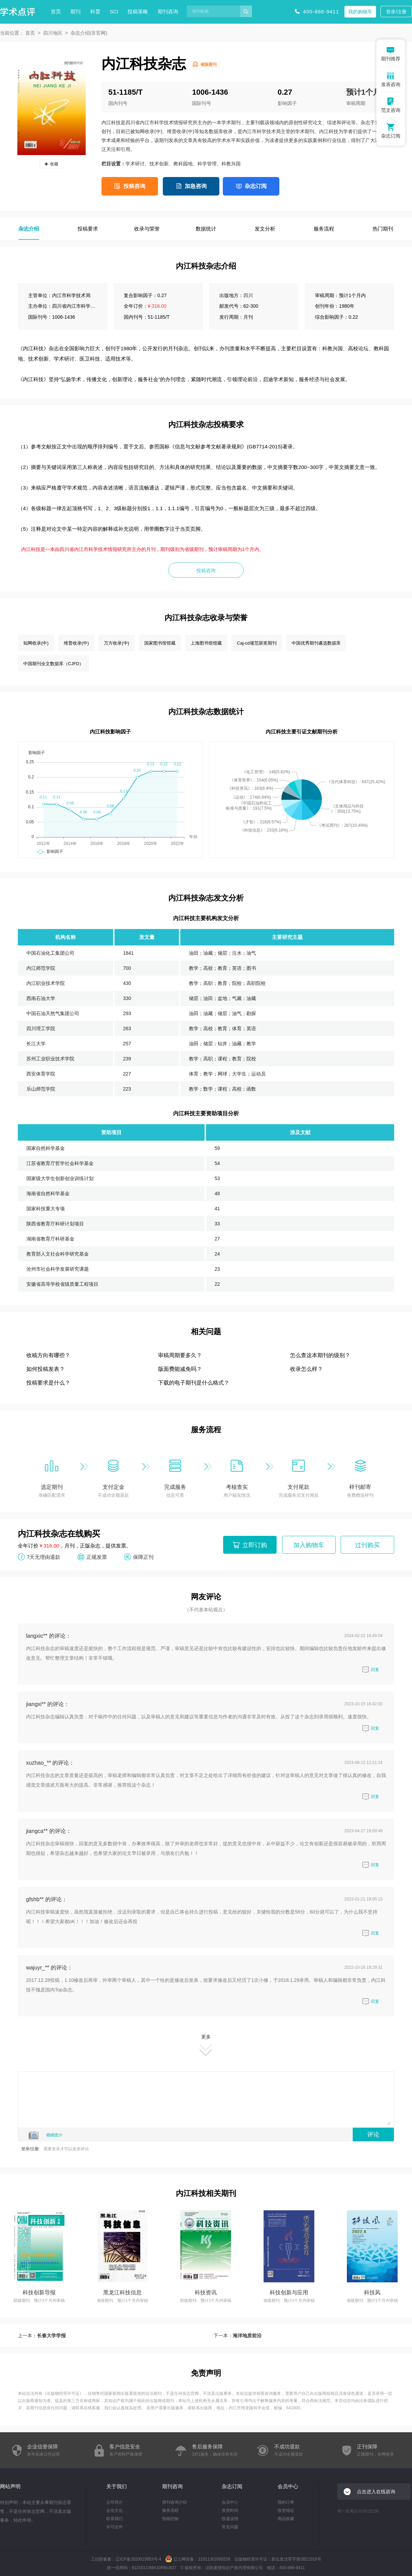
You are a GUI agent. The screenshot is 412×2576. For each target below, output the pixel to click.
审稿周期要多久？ (180, 1355)
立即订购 (254, 1545)
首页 (56, 11)
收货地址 (286, 2510)
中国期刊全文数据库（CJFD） (53, 663)
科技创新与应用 (289, 2292)
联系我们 (114, 2518)
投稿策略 (138, 11)
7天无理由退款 (43, 1557)
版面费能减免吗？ (180, 1369)
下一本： (238, 2335)
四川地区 (52, 33)
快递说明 (230, 2518)
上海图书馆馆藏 (206, 643)
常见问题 (230, 2527)
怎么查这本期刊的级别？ (320, 1355)
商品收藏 (286, 2518)
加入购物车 (308, 1545)
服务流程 (170, 2510)
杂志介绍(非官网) (89, 33)
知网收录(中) (36, 643)
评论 (373, 2134)
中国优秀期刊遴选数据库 (316, 643)
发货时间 (230, 2510)
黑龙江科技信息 (122, 2292)
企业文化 (114, 2510)
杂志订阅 (256, 186)
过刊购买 (367, 1545)
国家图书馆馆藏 (159, 643)
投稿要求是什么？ (48, 1383)
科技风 (372, 2292)
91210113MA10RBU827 (154, 2567)
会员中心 (230, 2502)
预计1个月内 (367, 92)
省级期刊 (208, 64)
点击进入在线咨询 (376, 2491)
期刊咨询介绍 (174, 2502)
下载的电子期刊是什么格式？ (193, 1383)
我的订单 (286, 2502)
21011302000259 (214, 2559)
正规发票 (96, 1557)
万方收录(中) (116, 643)
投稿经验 (170, 2518)
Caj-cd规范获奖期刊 (257, 643)
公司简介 (114, 2502)
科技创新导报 (39, 2292)
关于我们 (116, 2486)
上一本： (42, 2335)
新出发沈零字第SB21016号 (296, 2559)
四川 (248, 295)
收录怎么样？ (306, 1369)
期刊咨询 (168, 11)
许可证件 (114, 2527)
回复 (370, 1669)
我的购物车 (360, 11)
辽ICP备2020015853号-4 (138, 2559)
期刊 (75, 11)
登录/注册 (396, 11)
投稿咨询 (134, 186)
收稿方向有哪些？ (48, 1355)
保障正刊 (143, 1557)
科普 (95, 11)
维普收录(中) (76, 643)
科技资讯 (206, 2292)
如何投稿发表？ (45, 1369)
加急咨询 (196, 186)
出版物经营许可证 (63, 2393)
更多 (206, 2045)
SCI (114, 11)
